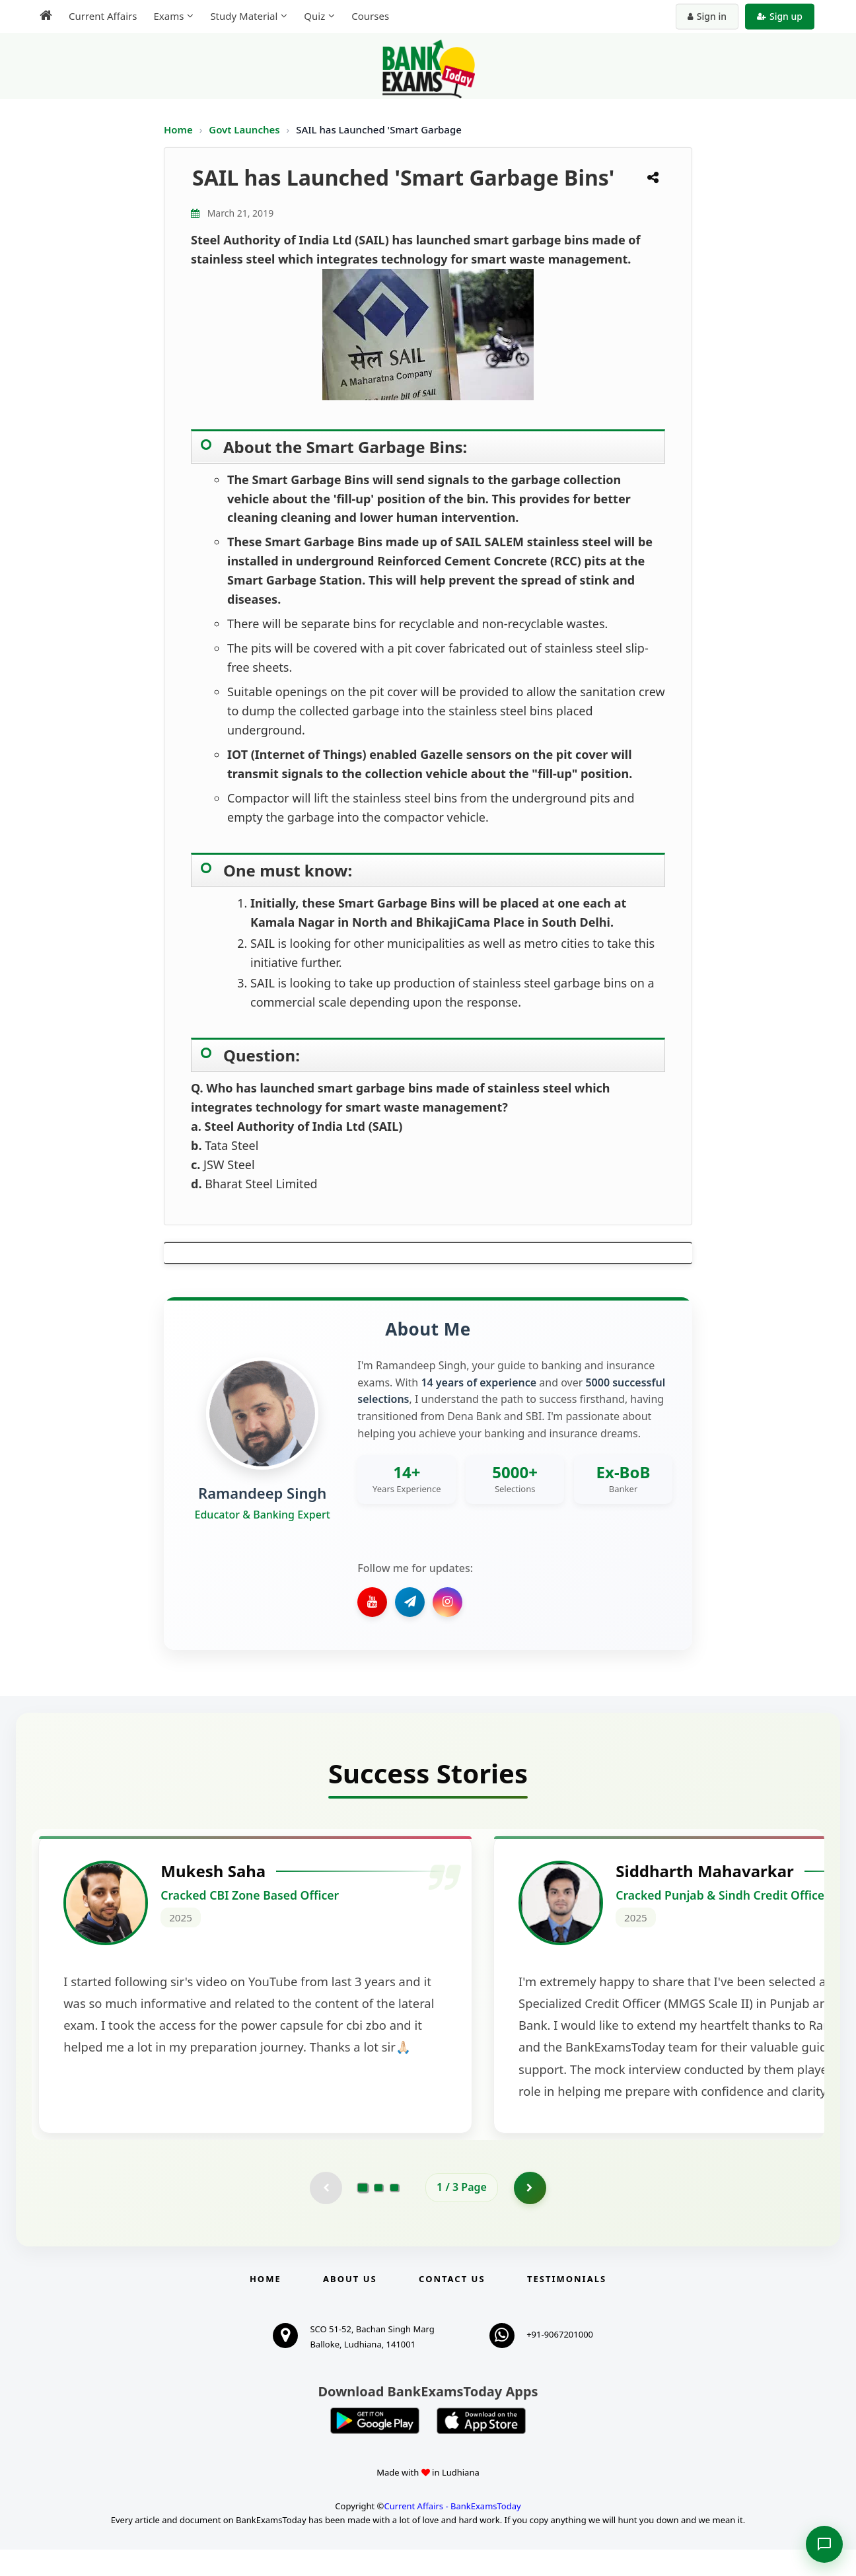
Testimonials (566, 2304)
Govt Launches (245, 129)
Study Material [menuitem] (243, 15)
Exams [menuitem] (168, 15)
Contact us (452, 2304)
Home (178, 129)
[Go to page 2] (378, 2213)
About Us (350, 2304)
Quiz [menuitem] (314, 15)
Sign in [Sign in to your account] (707, 16)
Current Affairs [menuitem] (103, 15)
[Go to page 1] (363, 2213)
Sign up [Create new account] (779, 16)
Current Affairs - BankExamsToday (452, 2532)
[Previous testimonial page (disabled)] (325, 2213)
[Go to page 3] (394, 2213)
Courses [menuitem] (370, 15)
